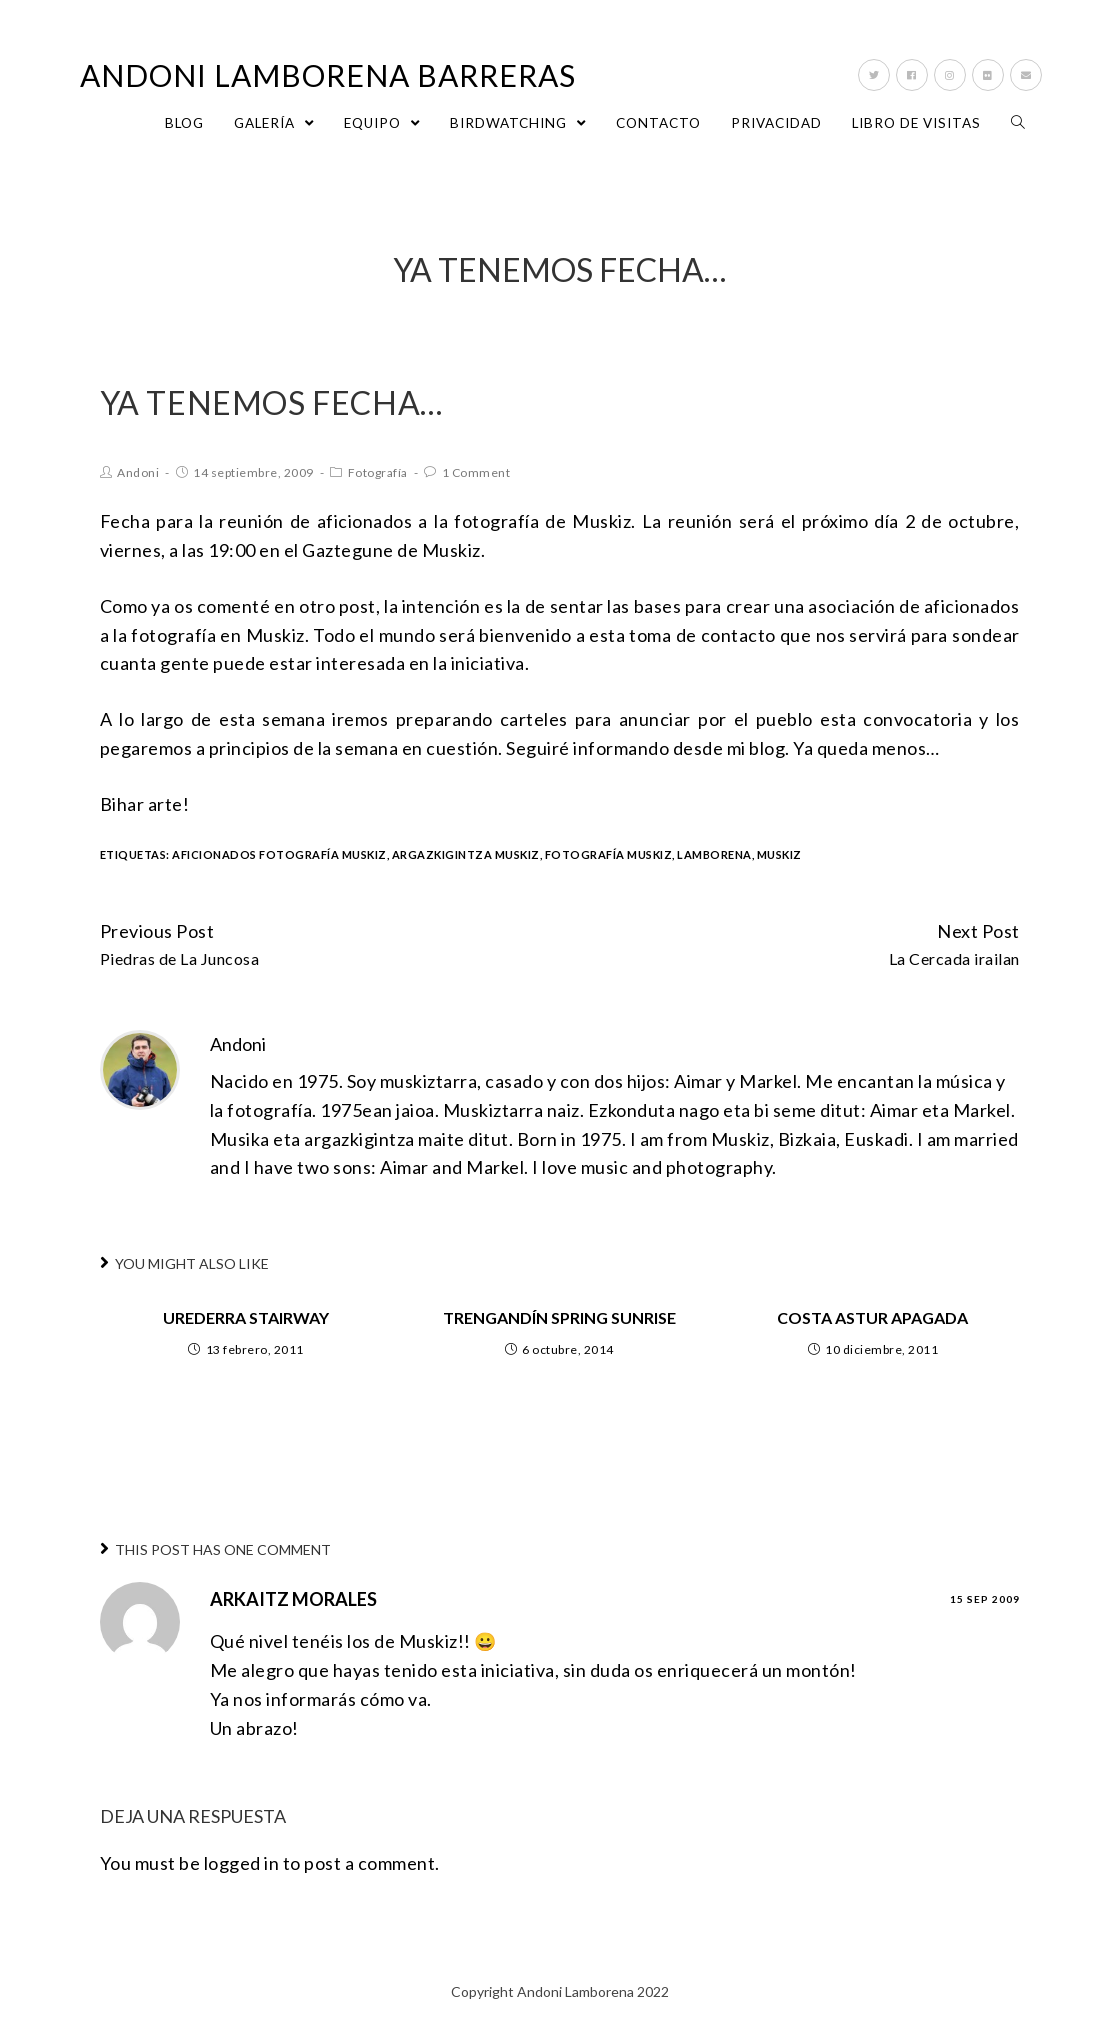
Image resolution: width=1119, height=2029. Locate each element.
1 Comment (476, 472)
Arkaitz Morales (293, 1599)
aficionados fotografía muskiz (279, 854)
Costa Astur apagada (872, 1317)
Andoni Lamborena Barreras (328, 75)
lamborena (714, 854)
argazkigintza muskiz (466, 854)
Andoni (138, 472)
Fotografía (378, 472)
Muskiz (779, 854)
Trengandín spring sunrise (559, 1317)
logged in (242, 1863)
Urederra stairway (246, 1317)
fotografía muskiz (609, 854)
